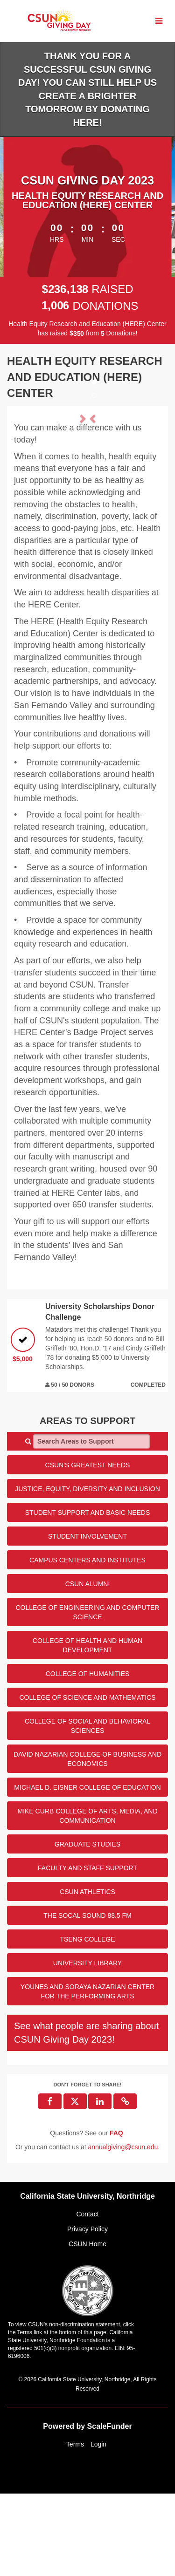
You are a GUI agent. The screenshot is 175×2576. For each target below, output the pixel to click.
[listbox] (87, 454)
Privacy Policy (87, 2311)
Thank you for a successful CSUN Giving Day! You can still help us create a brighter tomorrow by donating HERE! (87, 89)
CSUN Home (87, 2326)
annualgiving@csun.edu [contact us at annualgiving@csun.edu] (123, 2229)
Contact (87, 2296)
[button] (25, 454)
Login (98, 2526)
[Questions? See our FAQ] (116, 2215)
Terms (75, 2526)
